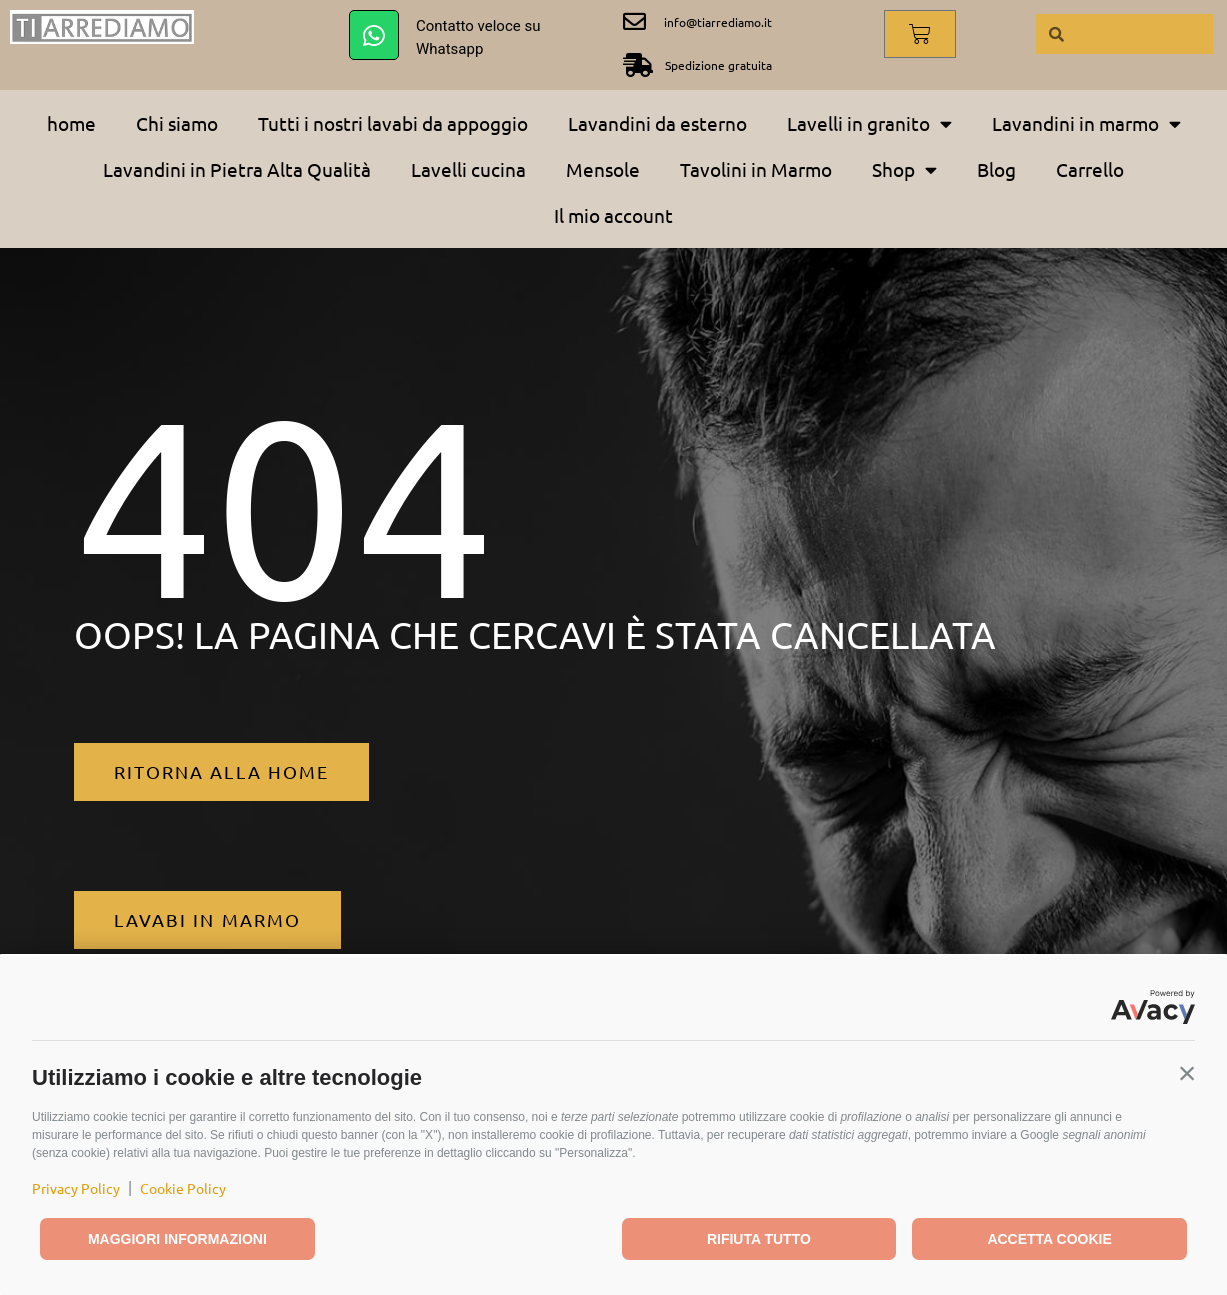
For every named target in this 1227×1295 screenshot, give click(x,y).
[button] (1187, 1073)
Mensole (603, 169)
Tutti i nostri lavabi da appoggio (393, 123)
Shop (904, 169)
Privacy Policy (76, 1188)
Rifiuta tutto (759, 1239)
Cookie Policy (183, 1188)
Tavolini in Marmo (756, 169)
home (71, 123)
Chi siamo (177, 123)
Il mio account (613, 215)
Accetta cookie (1049, 1239)
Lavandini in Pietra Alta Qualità (237, 169)
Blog (996, 169)
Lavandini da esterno (657, 123)
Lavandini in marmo (1086, 123)
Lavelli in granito (869, 123)
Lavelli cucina (468, 169)
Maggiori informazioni (177, 1239)
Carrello (1090, 169)
